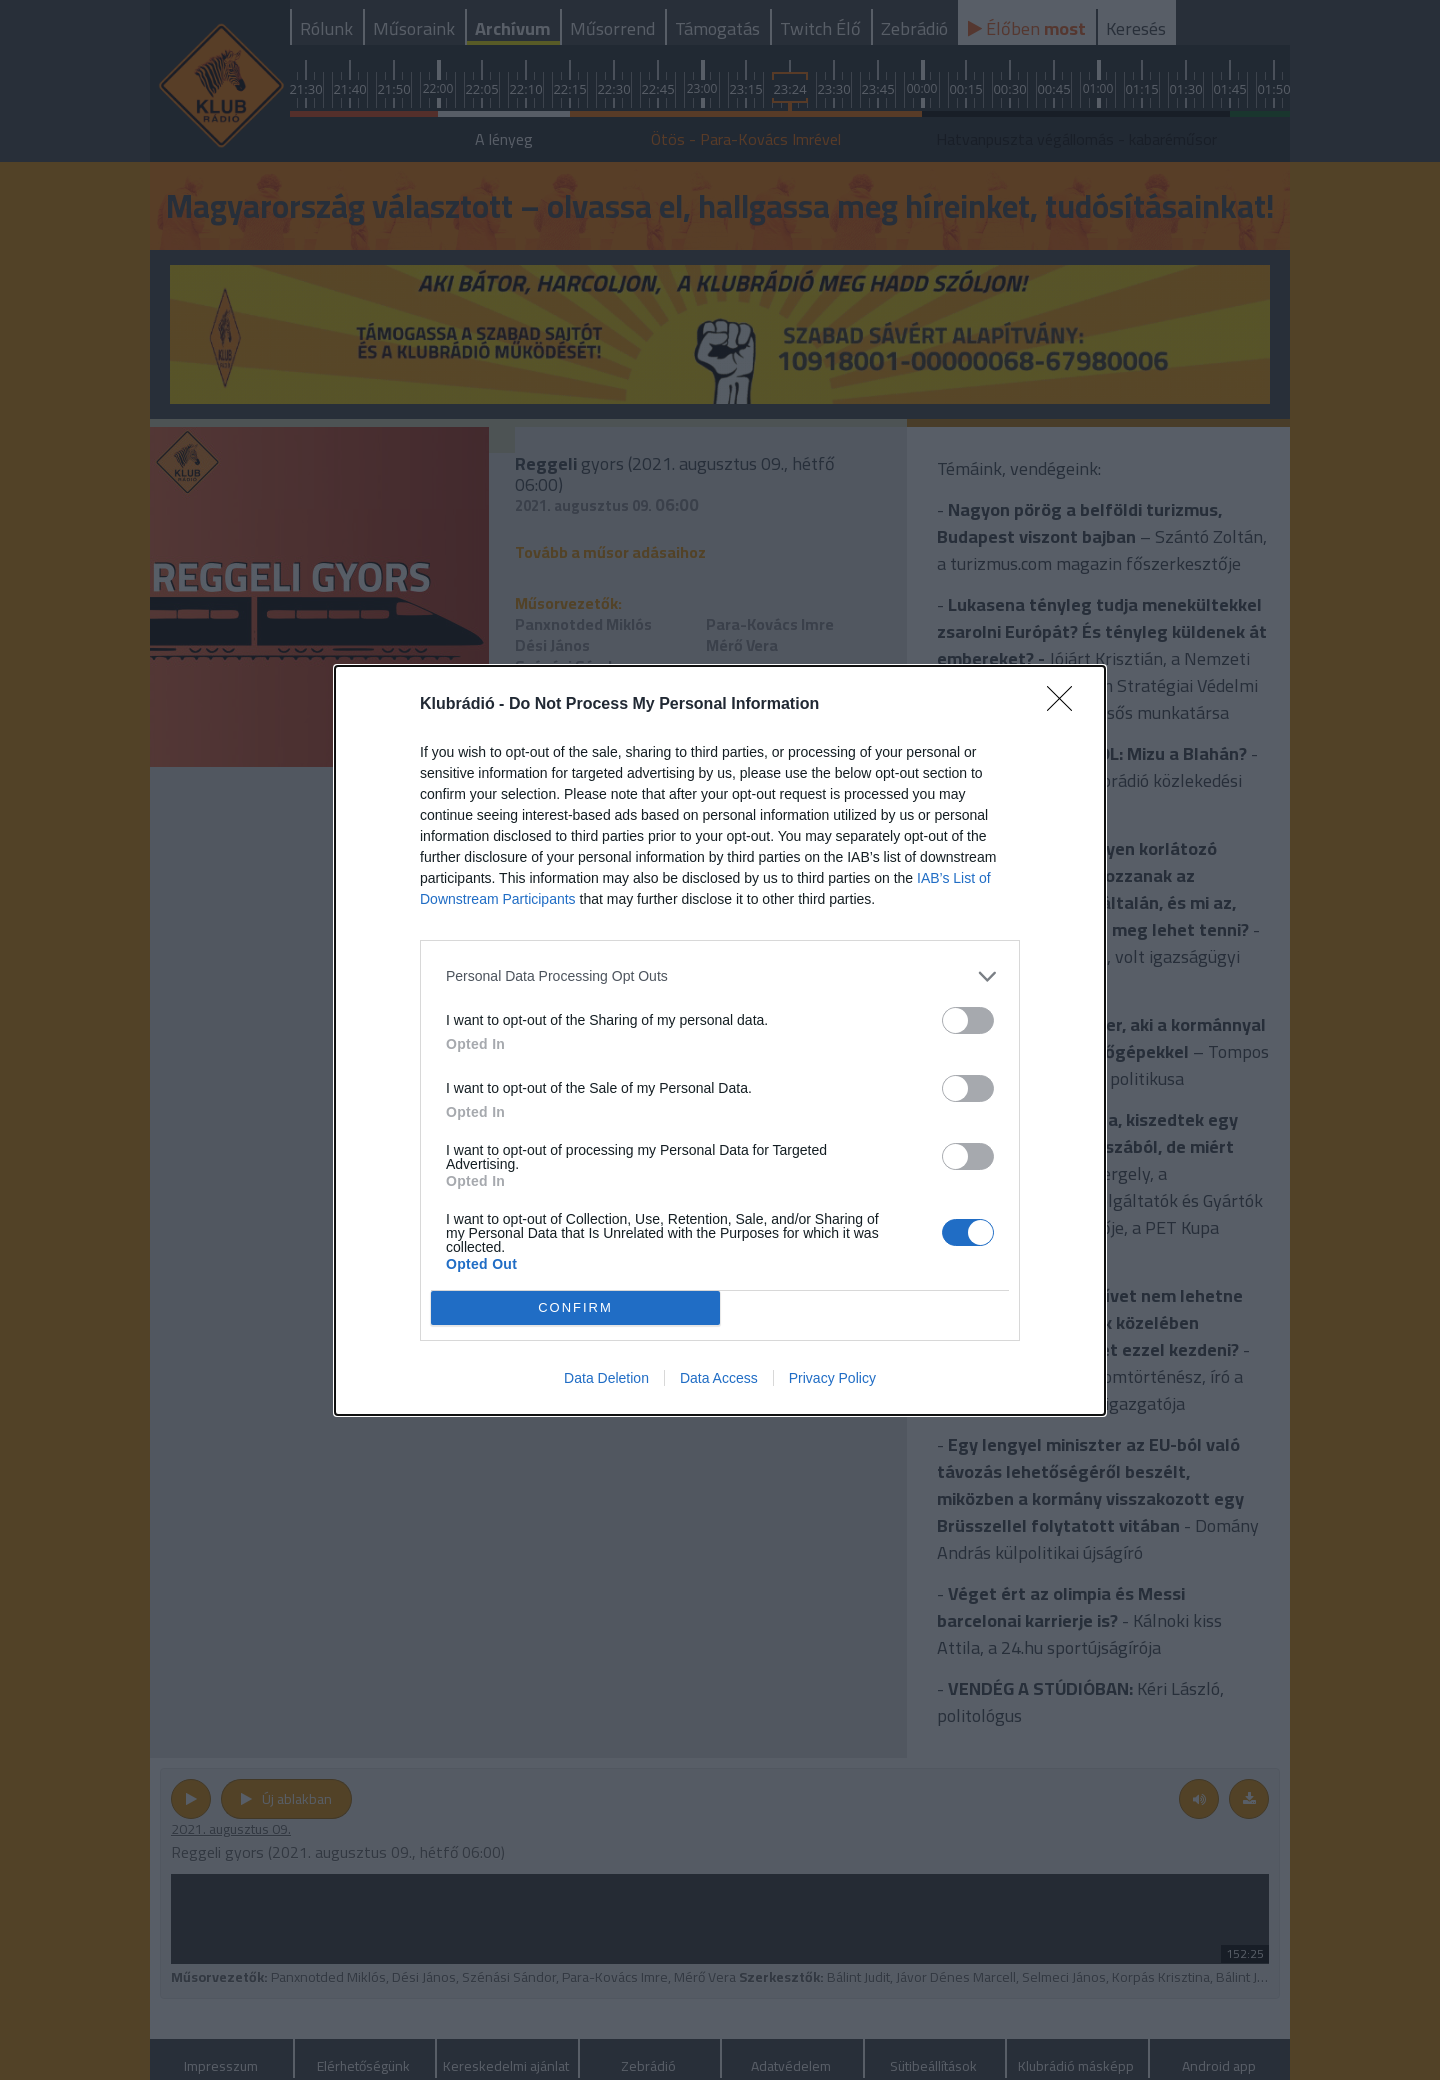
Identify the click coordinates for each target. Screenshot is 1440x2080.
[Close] (1066, 705)
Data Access (719, 1378)
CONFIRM (575, 1307)
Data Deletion (606, 1378)
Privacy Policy (832, 1378)
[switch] (968, 1020)
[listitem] (720, 976)
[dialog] (720, 1040)
